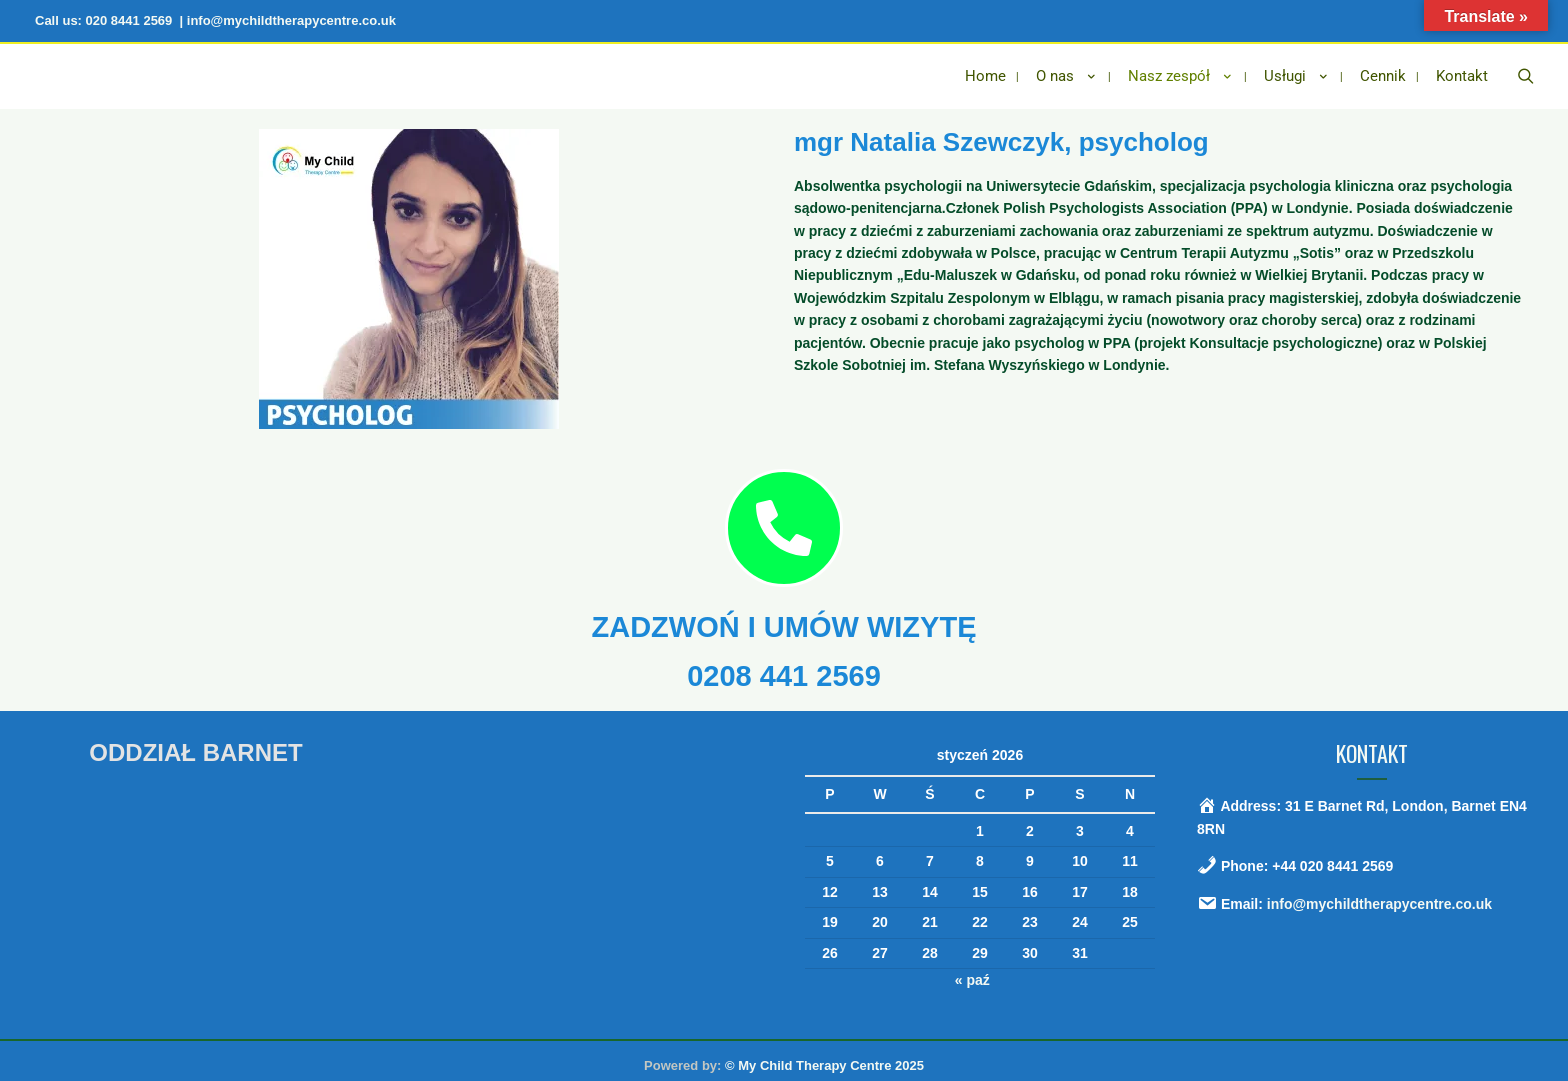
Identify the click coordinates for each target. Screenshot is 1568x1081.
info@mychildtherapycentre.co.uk (1379, 894)
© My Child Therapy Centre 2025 (824, 1054)
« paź (972, 970)
